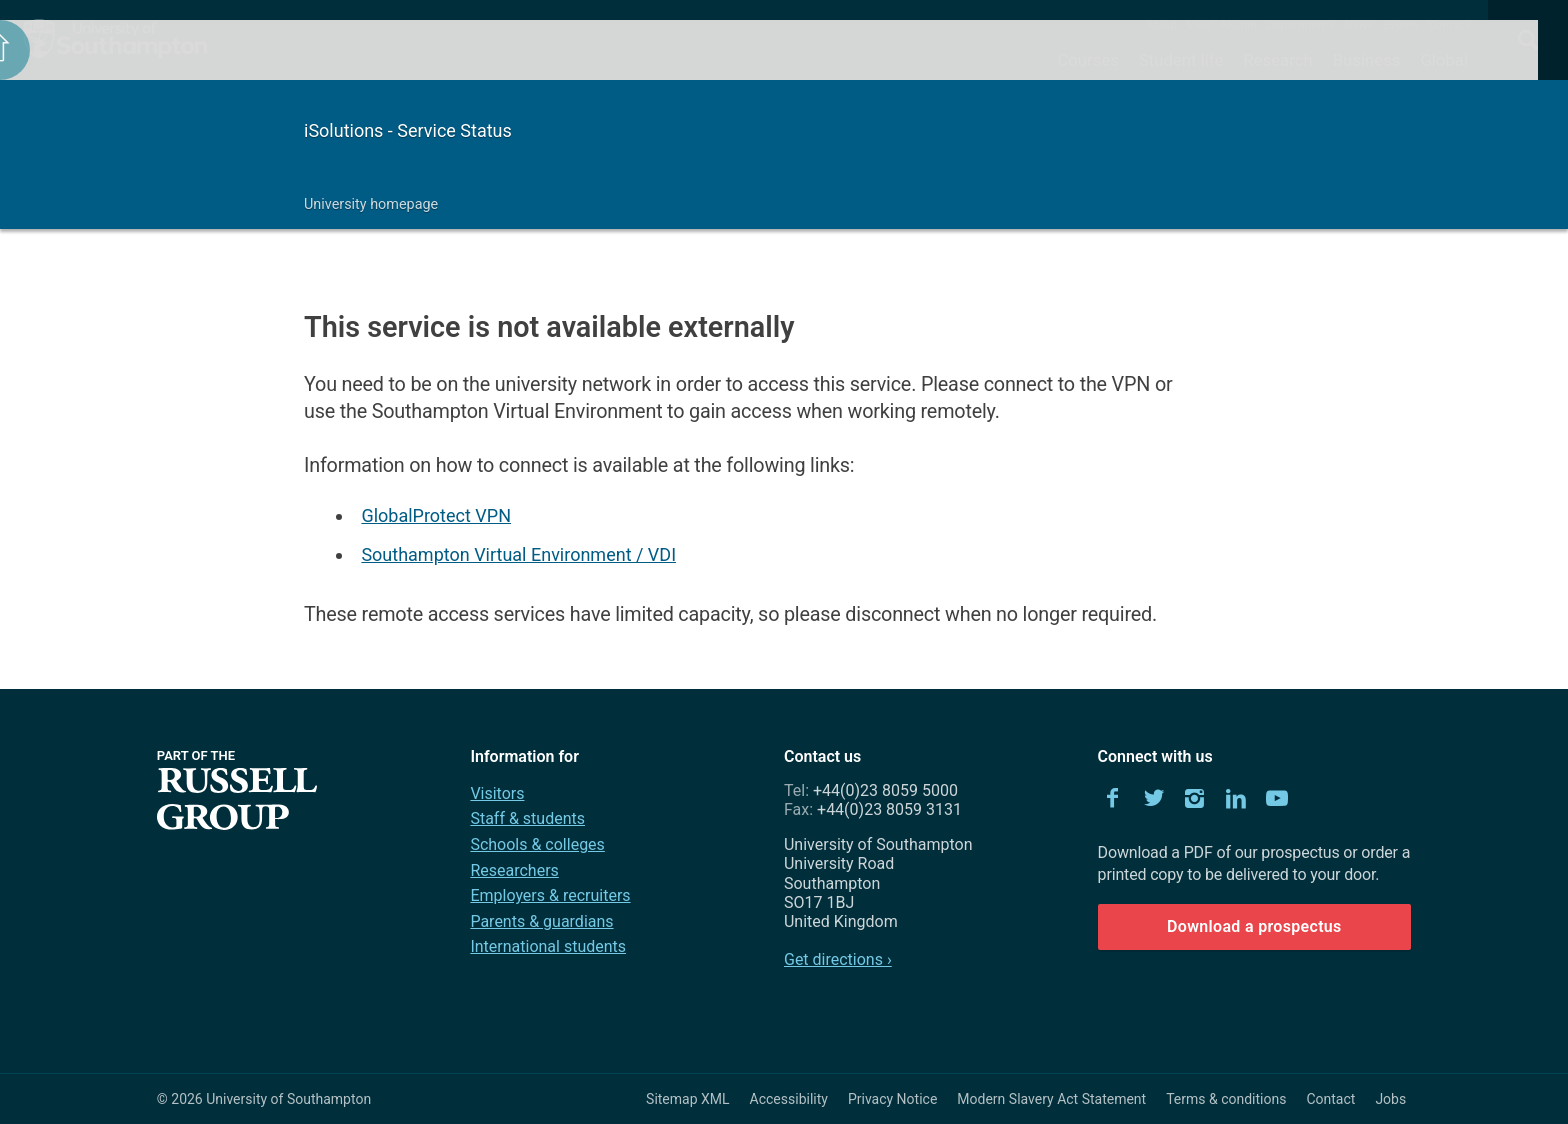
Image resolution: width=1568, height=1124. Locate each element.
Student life (1181, 60)
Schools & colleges (537, 844)
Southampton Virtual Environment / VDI (518, 554)
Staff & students (527, 818)
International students (548, 946)
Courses (1087, 60)
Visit (1198, 25)
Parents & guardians (541, 921)
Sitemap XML (688, 1099)
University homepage (371, 204)
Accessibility (789, 1099)
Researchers (514, 870)
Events (1401, 25)
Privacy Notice (892, 1099)
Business (1367, 60)
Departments (1301, 25)
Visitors (497, 793)
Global (1444, 60)
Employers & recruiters (550, 895)
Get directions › (838, 959)
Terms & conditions (1226, 1099)
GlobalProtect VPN (436, 515)
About (1161, 25)
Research (1277, 60)
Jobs (1390, 1099)
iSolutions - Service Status (408, 130)
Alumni (1238, 25)
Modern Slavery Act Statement (1051, 1099)
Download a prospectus (1254, 926)
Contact (1448, 25)
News (1358, 25)
